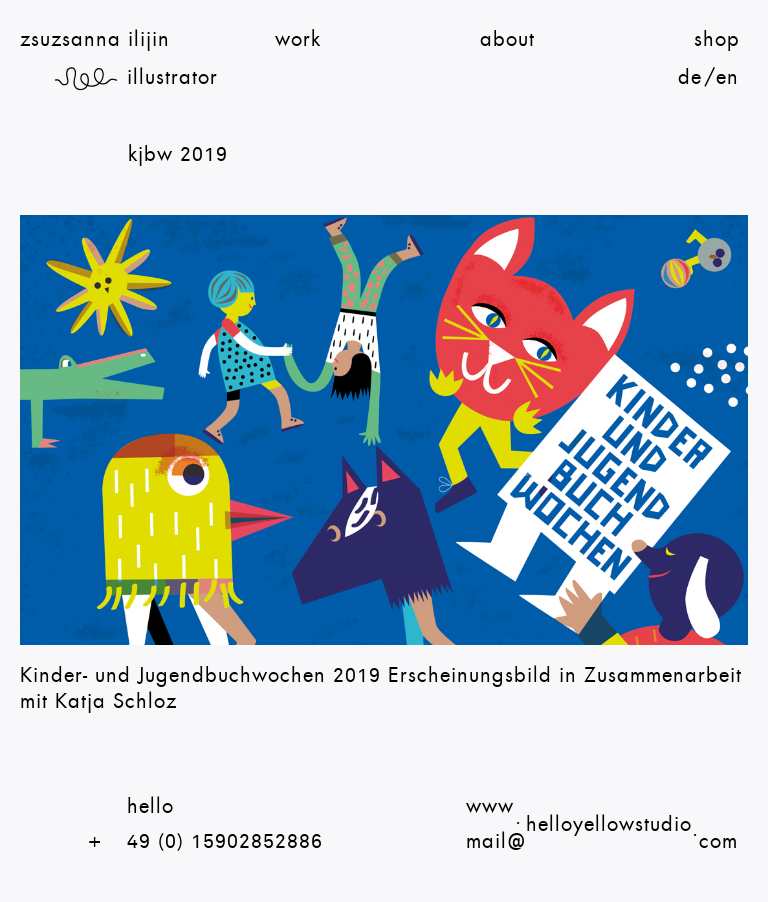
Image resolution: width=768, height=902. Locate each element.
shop (717, 40)
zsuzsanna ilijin (95, 40)
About (507, 40)
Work (298, 40)
